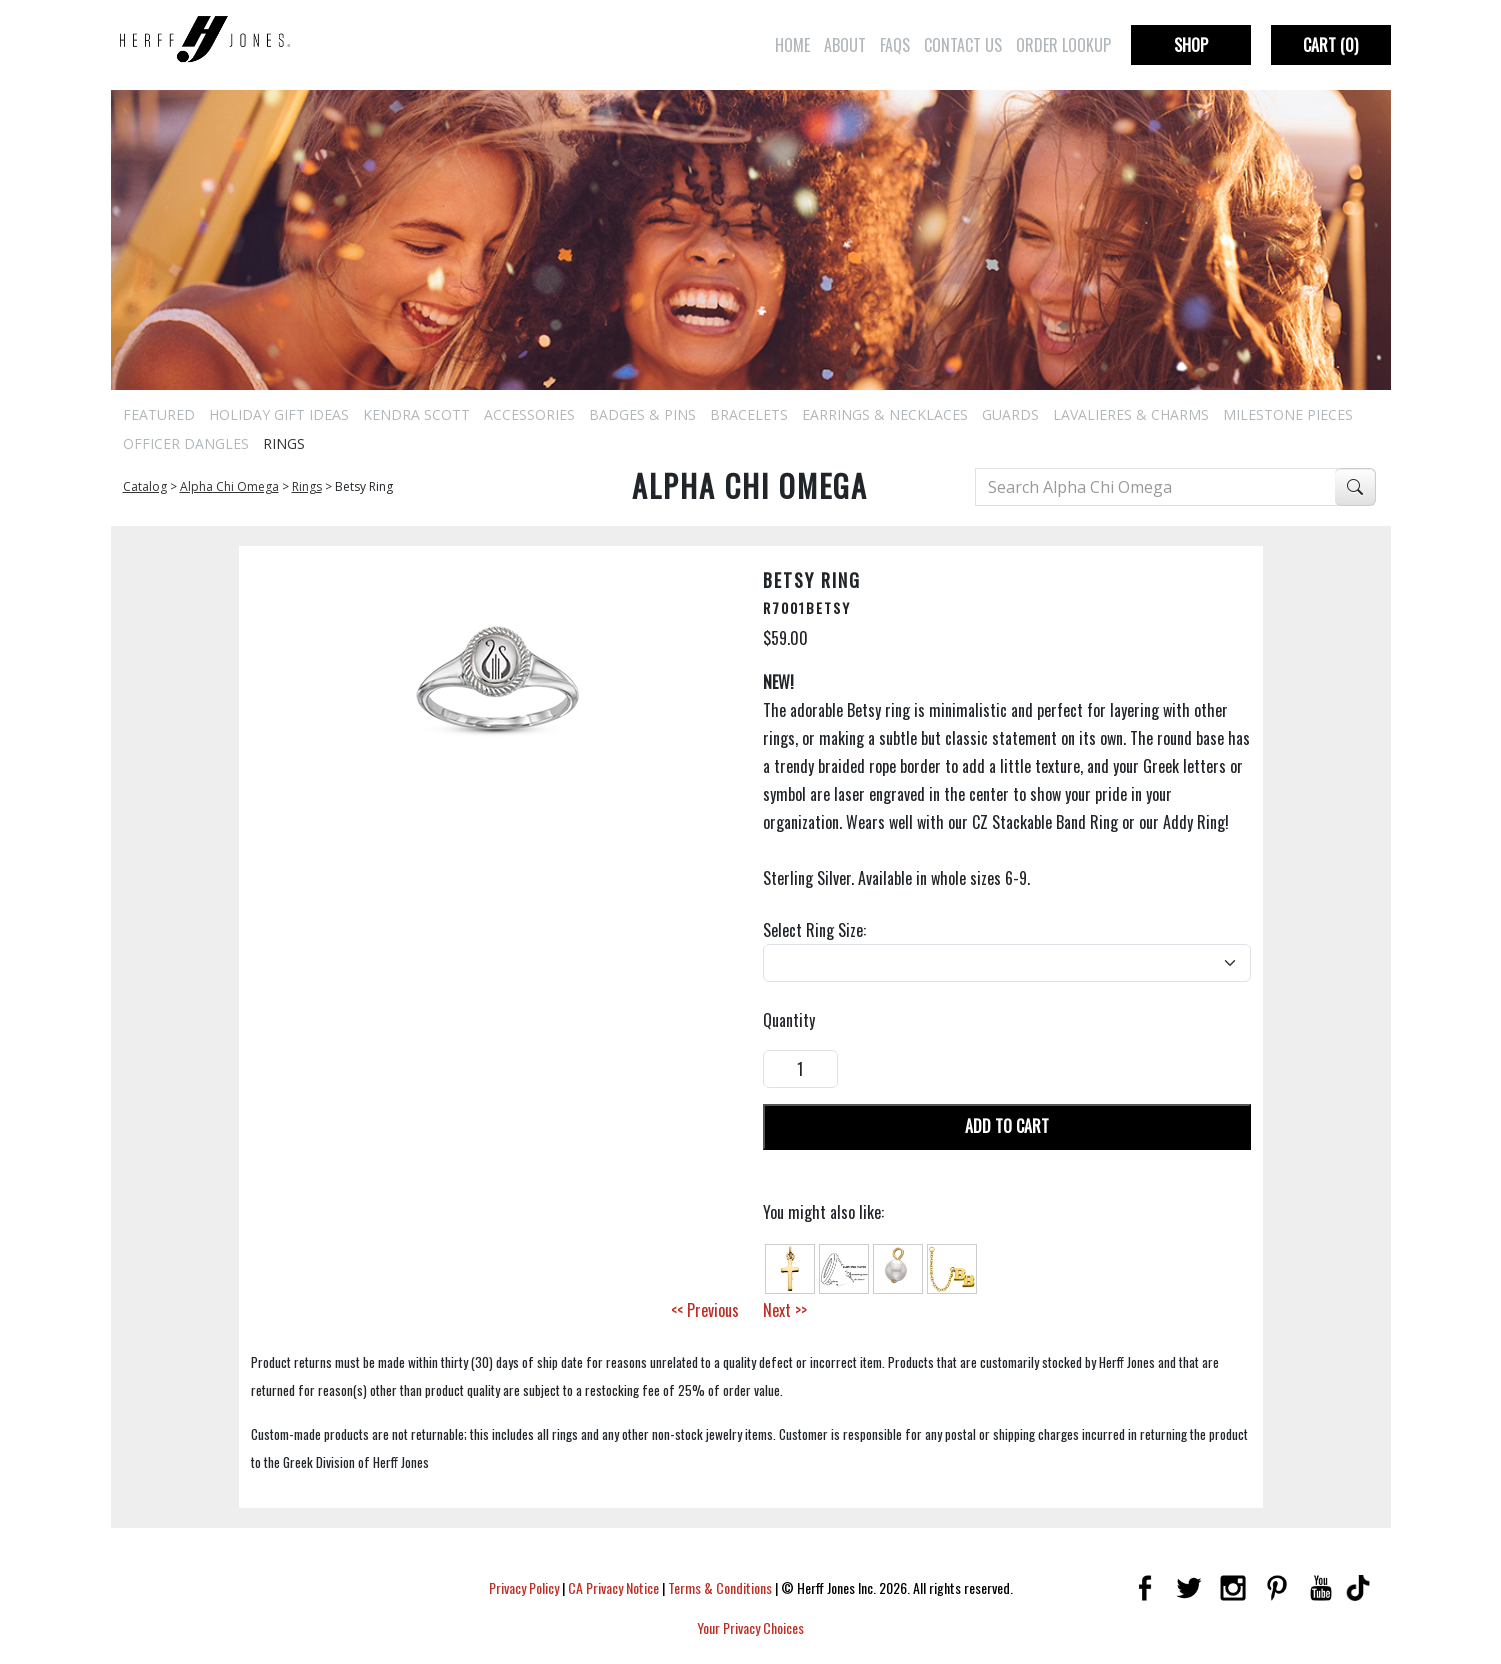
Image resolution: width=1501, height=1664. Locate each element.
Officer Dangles (186, 443)
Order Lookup (1063, 45)
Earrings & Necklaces (885, 414)
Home (792, 45)
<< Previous (705, 1310)
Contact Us (963, 45)
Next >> (785, 1310)
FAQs (895, 45)
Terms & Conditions (720, 1587)
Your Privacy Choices (750, 1627)
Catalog (145, 486)
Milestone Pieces (1288, 414)
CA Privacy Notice (613, 1587)
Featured (159, 414)
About (845, 45)
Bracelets (749, 414)
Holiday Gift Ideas (279, 414)
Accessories (529, 414)
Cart (1330, 45)
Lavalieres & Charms (1131, 414)
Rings (284, 443)
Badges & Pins (642, 414)
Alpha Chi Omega (229, 486)
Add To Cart (1007, 1126)
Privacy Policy (524, 1587)
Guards (1010, 414)
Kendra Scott (416, 414)
